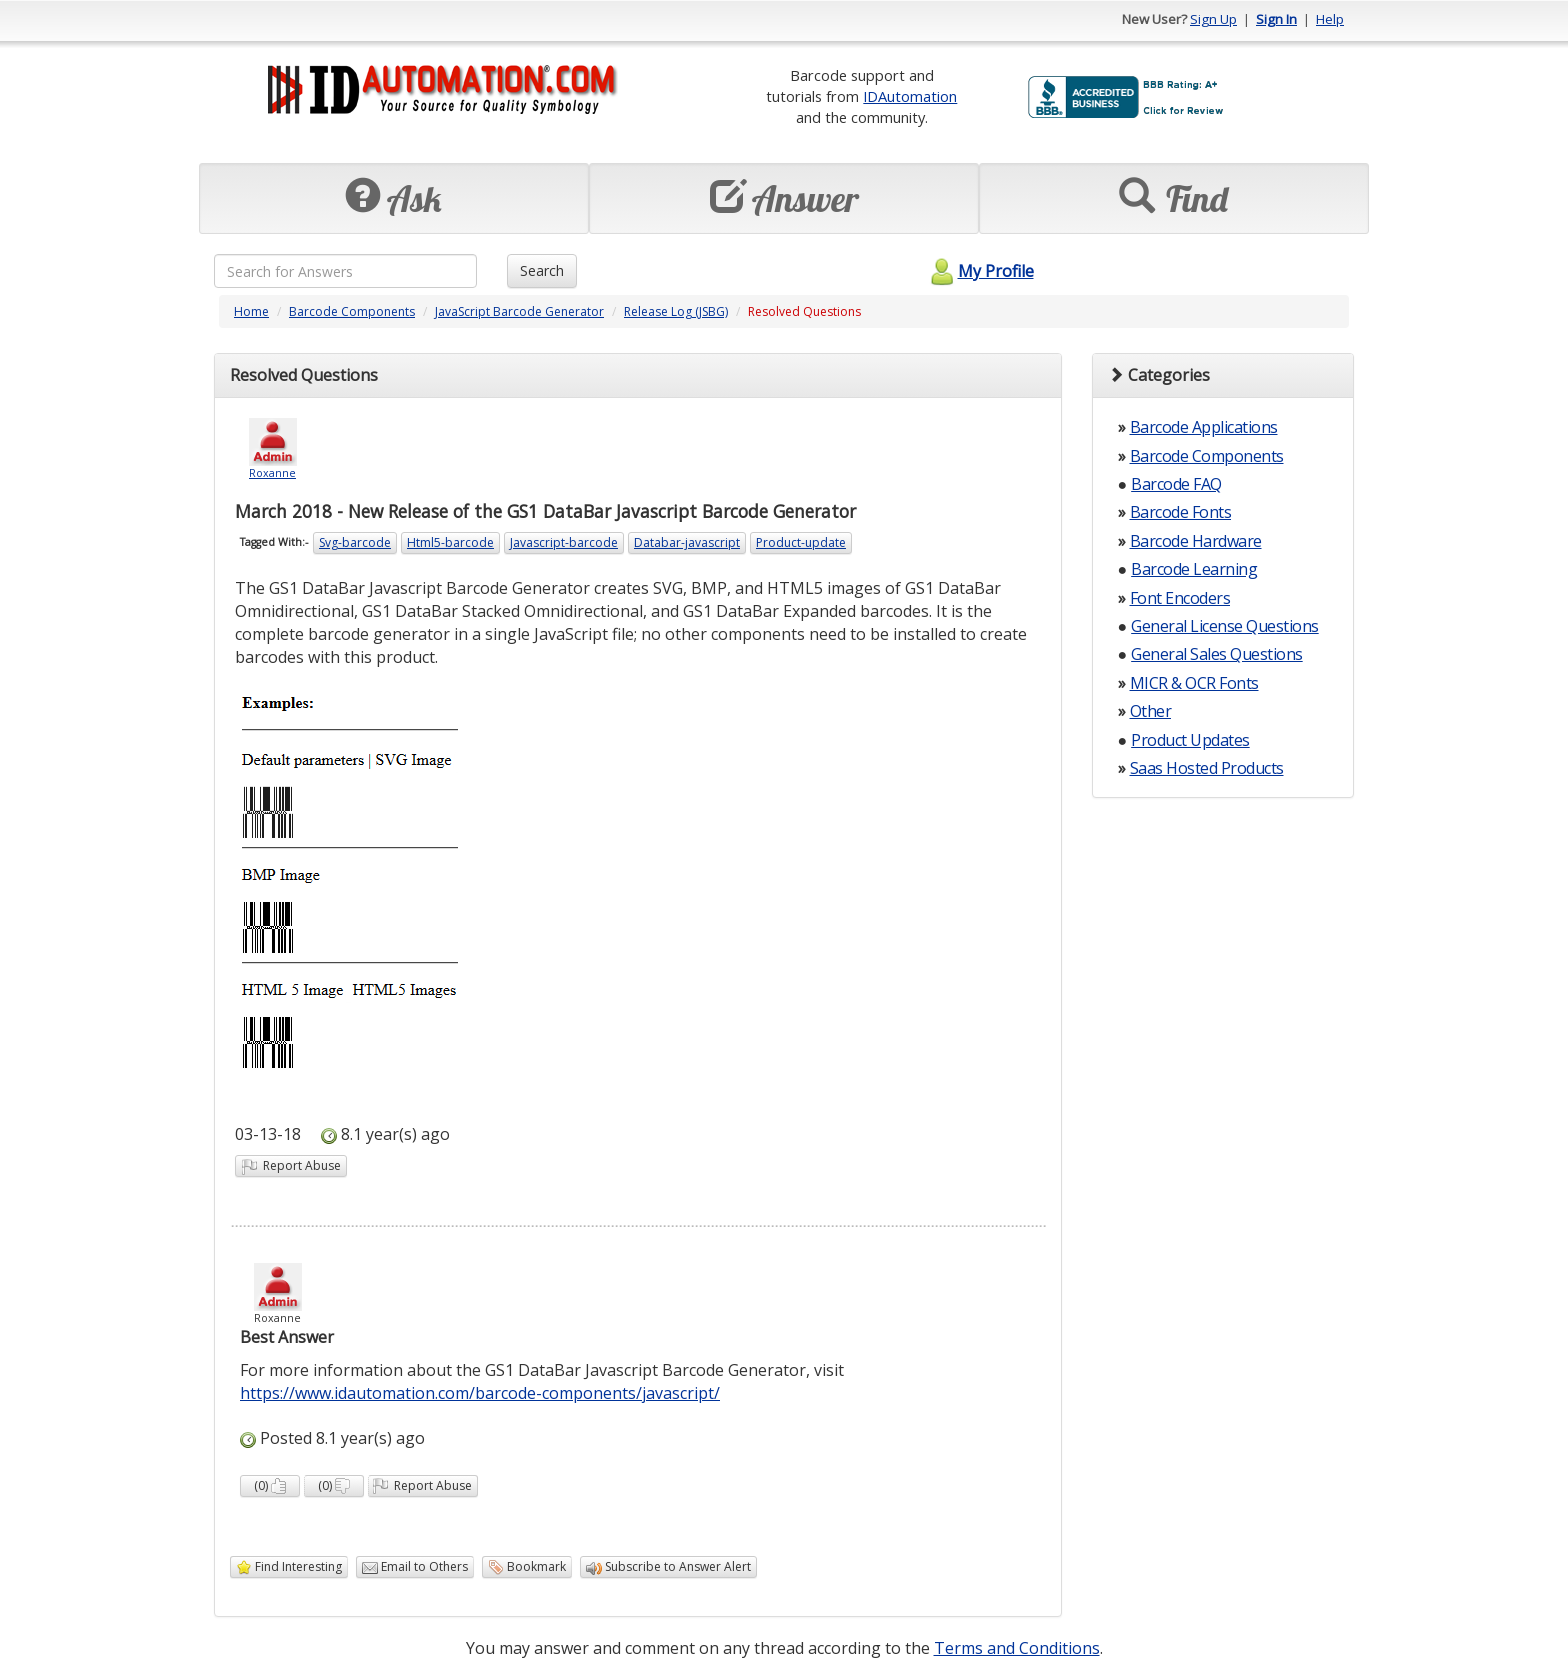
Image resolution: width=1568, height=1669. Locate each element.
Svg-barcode (355, 542)
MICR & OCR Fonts (1194, 683)
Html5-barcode (450, 542)
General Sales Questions (1217, 654)
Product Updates (1190, 740)
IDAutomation (910, 96)
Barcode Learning (1194, 569)
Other (1151, 711)
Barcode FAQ (1176, 484)
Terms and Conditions (1017, 1648)
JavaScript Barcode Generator (519, 311)
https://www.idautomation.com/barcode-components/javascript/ (480, 1393)
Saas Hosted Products (1207, 768)
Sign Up (1213, 19)
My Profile (979, 271)
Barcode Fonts (1181, 512)
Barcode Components (352, 311)
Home (251, 311)
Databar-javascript (687, 542)
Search (542, 270)
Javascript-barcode (564, 542)
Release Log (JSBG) (676, 311)
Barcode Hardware (1196, 541)
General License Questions (1225, 626)
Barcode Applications (1204, 427)
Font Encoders (1180, 598)
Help (1330, 19)
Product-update (801, 542)
